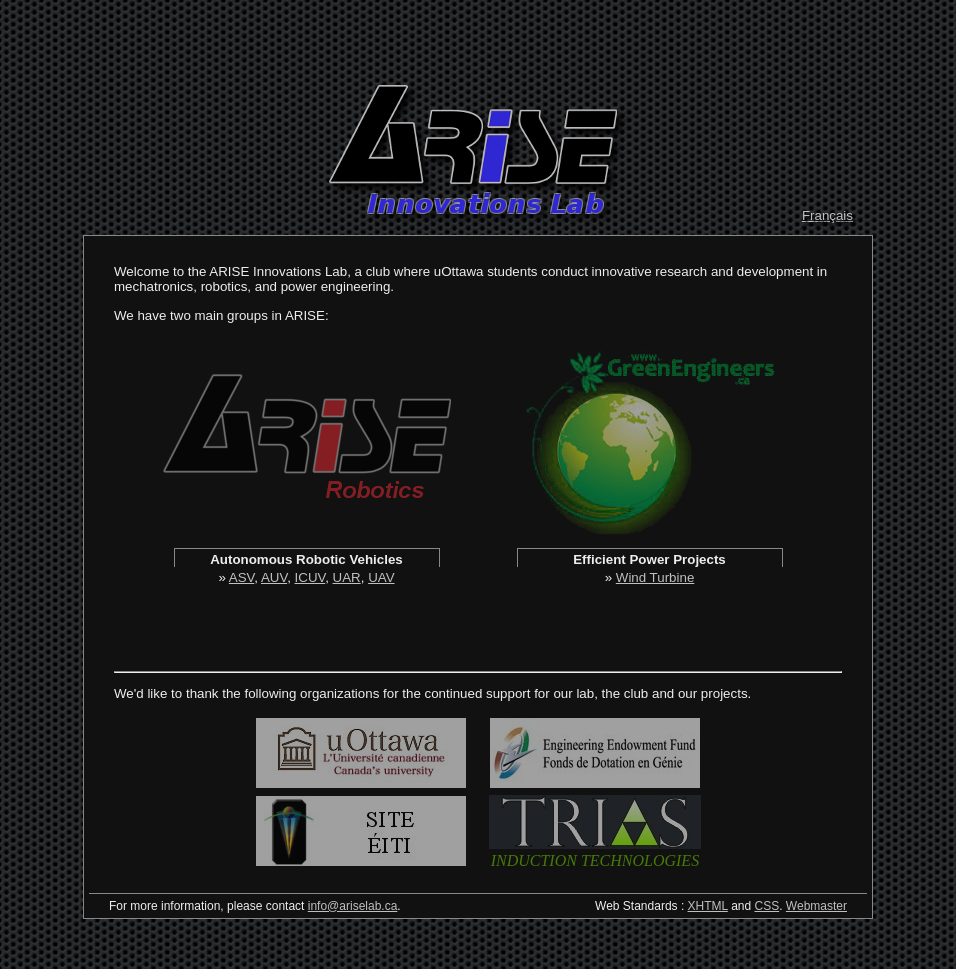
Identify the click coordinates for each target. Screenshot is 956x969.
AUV (274, 577)
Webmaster (816, 906)
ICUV (310, 577)
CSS (767, 906)
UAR (347, 577)
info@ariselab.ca (353, 906)
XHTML (708, 906)
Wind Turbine (655, 577)
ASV (241, 577)
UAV (381, 577)
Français (827, 215)
